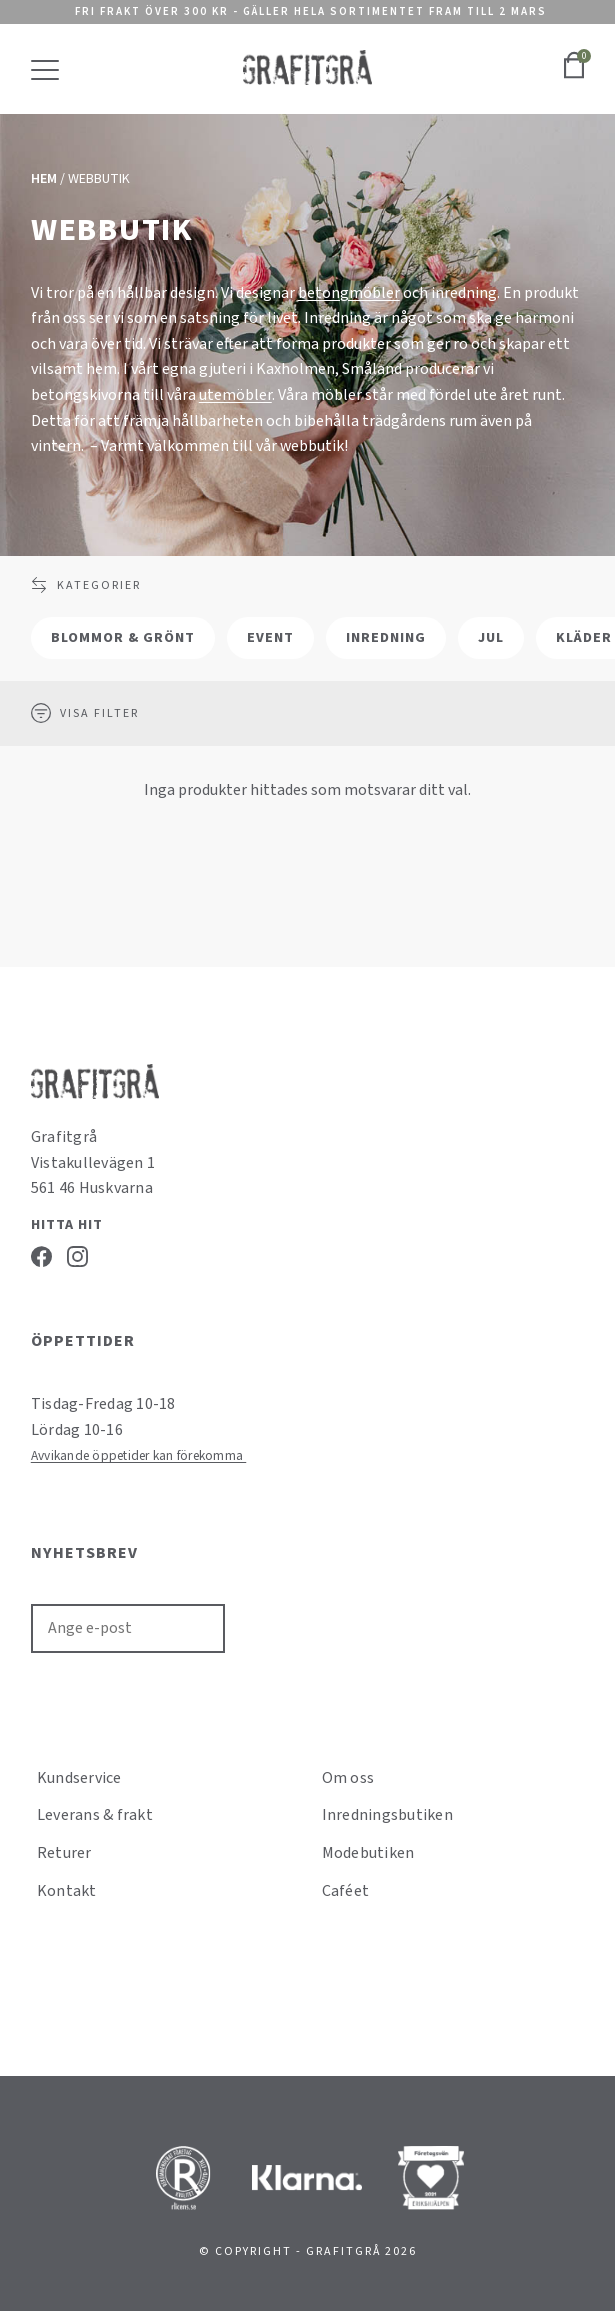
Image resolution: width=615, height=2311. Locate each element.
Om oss (348, 1778)
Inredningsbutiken (387, 1815)
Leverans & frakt (95, 1815)
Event (270, 638)
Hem (44, 179)
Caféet (346, 1891)
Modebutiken (368, 1853)
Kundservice (79, 1778)
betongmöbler (349, 293)
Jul (491, 638)
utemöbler (235, 395)
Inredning (386, 638)
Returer (64, 1853)
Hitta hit (67, 1225)
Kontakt (67, 1891)
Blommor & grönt (123, 638)
